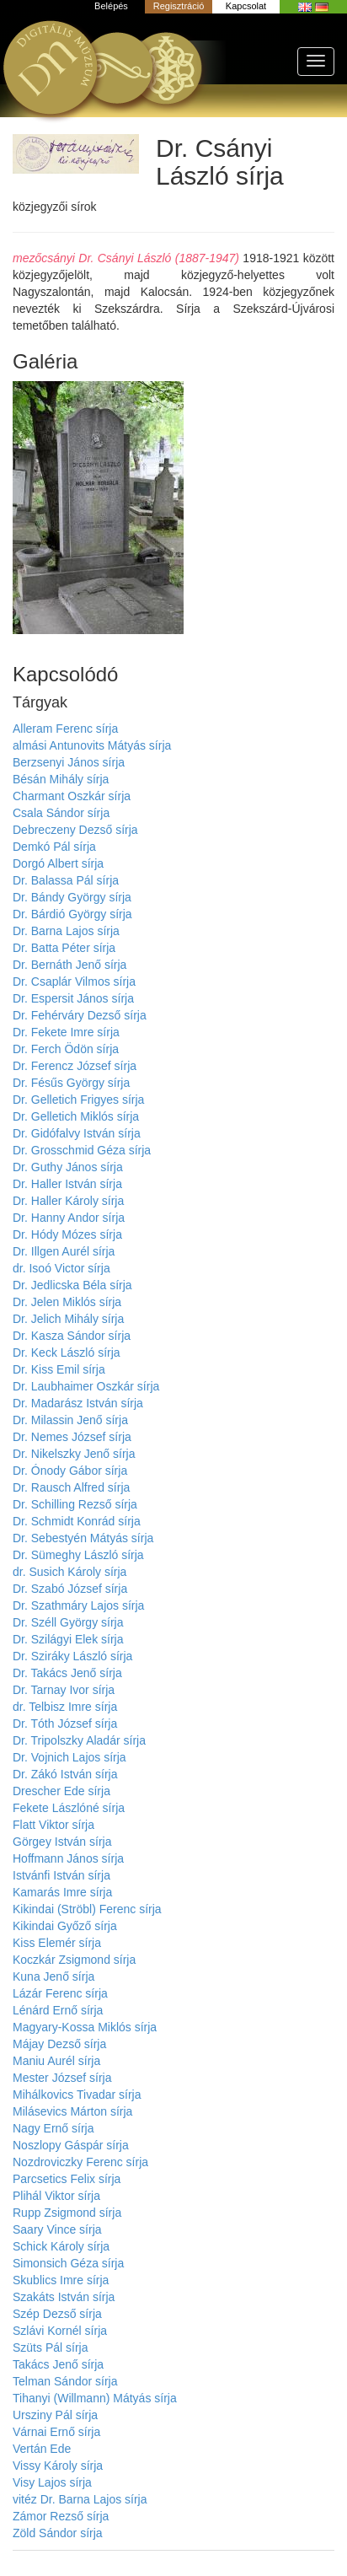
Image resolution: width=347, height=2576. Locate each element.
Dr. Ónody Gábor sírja (70, 1470)
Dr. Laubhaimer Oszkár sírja (86, 1386)
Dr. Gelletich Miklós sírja (76, 1116)
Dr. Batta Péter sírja (64, 948)
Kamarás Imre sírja (62, 1892)
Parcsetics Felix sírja (66, 2179)
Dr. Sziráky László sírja (72, 1656)
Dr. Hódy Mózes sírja (67, 1234)
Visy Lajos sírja (52, 2482)
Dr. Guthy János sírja (68, 1167)
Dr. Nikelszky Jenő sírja (74, 1453)
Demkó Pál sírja (54, 846)
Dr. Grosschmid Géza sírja (82, 1150)
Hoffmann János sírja (68, 1858)
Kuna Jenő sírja (53, 1976)
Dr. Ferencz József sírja (74, 1066)
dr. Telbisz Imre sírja (65, 1706)
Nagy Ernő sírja (53, 2128)
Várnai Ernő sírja (56, 2432)
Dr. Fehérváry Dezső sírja (80, 1015)
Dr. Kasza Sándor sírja (72, 1335)
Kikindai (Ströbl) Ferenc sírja (87, 1909)
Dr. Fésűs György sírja (71, 1082)
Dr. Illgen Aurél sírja (64, 1251)
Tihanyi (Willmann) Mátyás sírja (95, 2398)
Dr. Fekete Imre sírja (66, 1032)
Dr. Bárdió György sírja (72, 914)
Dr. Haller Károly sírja (68, 1200)
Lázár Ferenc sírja (60, 1993)
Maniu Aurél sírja (56, 2061)
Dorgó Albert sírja (58, 863)
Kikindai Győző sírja (65, 1926)
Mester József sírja (62, 2077)
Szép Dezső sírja (57, 2314)
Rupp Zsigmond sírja (67, 2212)
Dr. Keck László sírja (66, 1352)
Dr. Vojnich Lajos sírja (69, 1757)
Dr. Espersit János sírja (73, 998)
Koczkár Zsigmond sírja (74, 1959)
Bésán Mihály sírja (61, 779)
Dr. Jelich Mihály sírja (68, 1319)
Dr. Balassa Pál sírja (66, 880)
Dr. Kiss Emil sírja (59, 1369)
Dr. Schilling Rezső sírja (75, 1504)
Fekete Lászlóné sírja (69, 1808)
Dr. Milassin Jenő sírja (70, 1420)
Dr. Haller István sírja (67, 1184)
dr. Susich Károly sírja (69, 1571)
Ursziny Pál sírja (55, 2415)
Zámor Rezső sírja (61, 2516)
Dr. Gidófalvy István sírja (77, 1133)
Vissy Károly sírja (58, 2465)
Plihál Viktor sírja (56, 2195)
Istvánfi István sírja (61, 1875)
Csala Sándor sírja (61, 813)
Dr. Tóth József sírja (65, 1723)
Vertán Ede (42, 2448)
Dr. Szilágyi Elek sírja (68, 1639)
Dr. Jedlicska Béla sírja (72, 1285)
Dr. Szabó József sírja (70, 1588)
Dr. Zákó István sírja (65, 1774)
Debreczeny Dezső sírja (75, 829)
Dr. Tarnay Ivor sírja (64, 1690)
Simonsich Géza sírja (68, 2263)
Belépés (111, 6)
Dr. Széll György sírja (68, 1622)
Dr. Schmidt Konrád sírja (77, 1521)
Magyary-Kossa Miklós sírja (85, 2027)
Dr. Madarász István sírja (78, 1403)
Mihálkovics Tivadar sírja (77, 2094)
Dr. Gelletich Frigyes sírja (78, 1099)
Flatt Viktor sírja (53, 1824)
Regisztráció (179, 6)
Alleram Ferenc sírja (65, 728)
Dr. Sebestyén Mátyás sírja (83, 1538)
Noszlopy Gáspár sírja (71, 2145)
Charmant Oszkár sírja (72, 796)
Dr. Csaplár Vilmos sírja (74, 981)
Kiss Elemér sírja (57, 1942)
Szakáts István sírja (64, 2297)
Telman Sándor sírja (65, 2381)
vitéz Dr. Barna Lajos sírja (80, 2499)
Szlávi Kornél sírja (60, 2330)
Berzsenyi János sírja (69, 762)
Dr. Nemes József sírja (72, 1437)
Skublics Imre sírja (61, 2280)
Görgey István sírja (62, 1841)
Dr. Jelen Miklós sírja (67, 1302)
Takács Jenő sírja (58, 2364)
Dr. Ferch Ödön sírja (66, 1049)
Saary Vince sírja (57, 2229)
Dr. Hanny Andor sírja (69, 1217)
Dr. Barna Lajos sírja (66, 931)
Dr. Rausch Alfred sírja (71, 1487)
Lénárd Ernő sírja (58, 2010)
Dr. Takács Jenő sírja (67, 1673)
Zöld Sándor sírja (58, 2533)
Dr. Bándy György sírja (72, 897)
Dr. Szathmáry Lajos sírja (78, 1605)
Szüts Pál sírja (50, 2347)
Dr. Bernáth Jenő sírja (69, 964)
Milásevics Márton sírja (72, 2111)
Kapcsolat (246, 6)
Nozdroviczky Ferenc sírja (80, 2162)
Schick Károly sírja (61, 2246)
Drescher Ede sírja (61, 1791)
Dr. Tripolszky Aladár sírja (79, 1740)
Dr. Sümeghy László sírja (78, 1555)
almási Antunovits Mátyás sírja (92, 745)
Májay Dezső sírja (59, 2044)
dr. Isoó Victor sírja (61, 1268)
